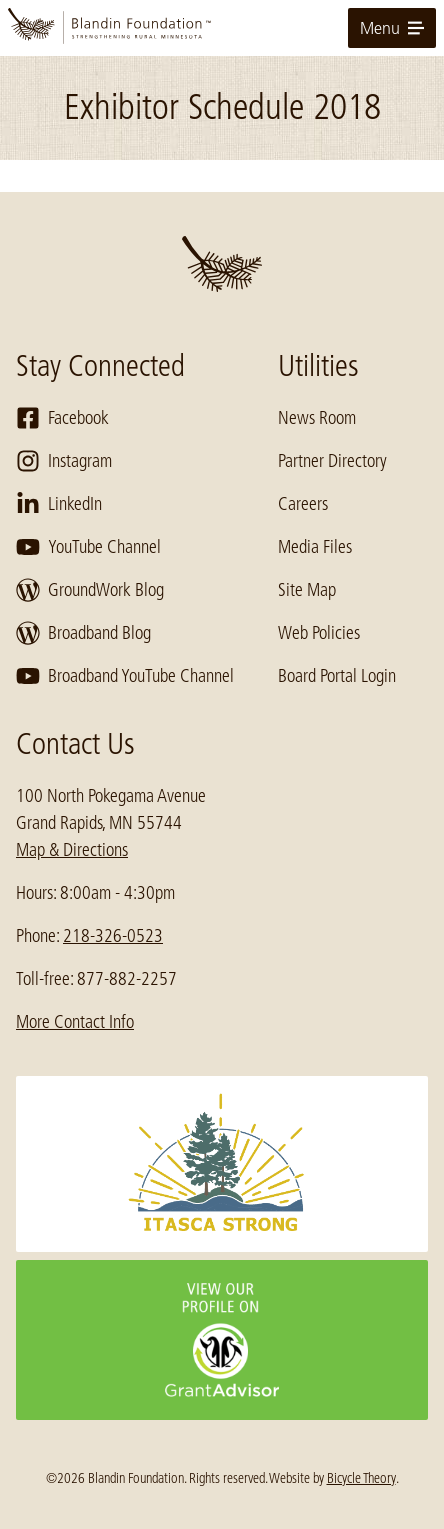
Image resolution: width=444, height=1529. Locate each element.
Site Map (307, 590)
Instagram (64, 461)
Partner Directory (332, 461)
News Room (317, 418)
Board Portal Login (337, 676)
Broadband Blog (83, 633)
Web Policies (319, 633)
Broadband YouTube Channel (125, 676)
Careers (303, 504)
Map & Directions (72, 850)
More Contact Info (75, 1022)
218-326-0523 (113, 936)
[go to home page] (222, 28)
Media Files (315, 547)
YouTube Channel (88, 547)
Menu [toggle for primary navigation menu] (392, 28)
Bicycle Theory (361, 1478)
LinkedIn (59, 504)
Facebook (62, 418)
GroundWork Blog (90, 590)
